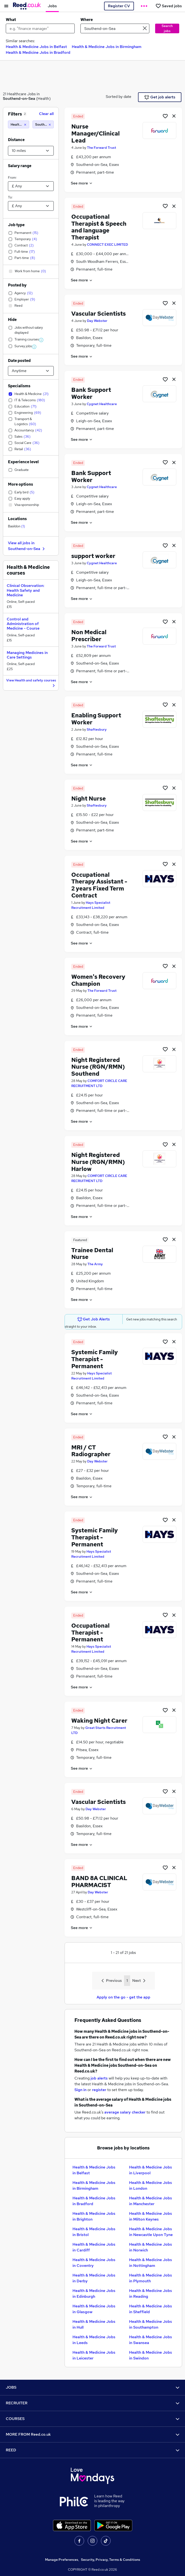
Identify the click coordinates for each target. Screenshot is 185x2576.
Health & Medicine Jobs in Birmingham (106, 46)
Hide (12, 319)
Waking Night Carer (99, 1720)
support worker (93, 556)
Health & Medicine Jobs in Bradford (38, 52)
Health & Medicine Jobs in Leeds (94, 2339)
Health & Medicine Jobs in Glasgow (94, 2309)
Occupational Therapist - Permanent (90, 1632)
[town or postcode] (114, 28)
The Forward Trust (101, 147)
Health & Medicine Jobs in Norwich (150, 2247)
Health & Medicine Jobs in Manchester (150, 2200)
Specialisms (19, 385)
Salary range (19, 165)
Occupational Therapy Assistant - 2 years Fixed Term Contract (99, 885)
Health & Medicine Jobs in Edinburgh (94, 2293)
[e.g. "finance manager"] (40, 28)
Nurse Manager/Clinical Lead (95, 133)
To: (10, 197)
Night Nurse (88, 798)
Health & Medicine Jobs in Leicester (94, 2355)
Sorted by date (118, 96)
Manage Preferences (61, 2559)
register (99, 2089)
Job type (16, 224)
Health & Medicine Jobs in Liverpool (150, 2170)
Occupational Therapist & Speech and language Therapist (98, 227)
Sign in (80, 2089)
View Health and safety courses (31, 683)
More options (20, 484)
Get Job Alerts (93, 1319)
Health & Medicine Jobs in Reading (150, 2293)
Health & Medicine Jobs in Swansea (150, 2339)
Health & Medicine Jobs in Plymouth (150, 2278)
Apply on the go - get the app (123, 1997)
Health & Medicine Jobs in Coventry (94, 2262)
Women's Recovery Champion (98, 980)
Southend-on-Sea (19, 98)
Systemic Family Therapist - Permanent (94, 1359)
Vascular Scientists (98, 313)
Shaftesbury (97, 729)
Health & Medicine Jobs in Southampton (150, 2324)
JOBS (92, 2387)
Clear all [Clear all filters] (46, 113)
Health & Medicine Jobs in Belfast (36, 46)
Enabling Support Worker (96, 719)
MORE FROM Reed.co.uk (92, 2434)
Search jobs (167, 28)
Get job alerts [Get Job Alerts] (159, 97)
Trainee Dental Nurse (92, 1253)
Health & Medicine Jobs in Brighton (94, 2216)
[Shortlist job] (165, 115)
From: (12, 177)
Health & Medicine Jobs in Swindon (150, 2355)
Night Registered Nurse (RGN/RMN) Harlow (98, 1162)
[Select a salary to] (31, 206)
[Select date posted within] (31, 371)
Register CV (119, 5)
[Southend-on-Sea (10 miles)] (43, 124)
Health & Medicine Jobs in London (150, 2185)
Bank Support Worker (91, 393)
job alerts (99, 2078)
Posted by (17, 285)
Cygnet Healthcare (102, 404)
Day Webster (97, 321)
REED (92, 2450)
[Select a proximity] (31, 151)
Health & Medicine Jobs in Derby (94, 2278)
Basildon (16, 526)
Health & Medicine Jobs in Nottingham (150, 2262)
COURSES (92, 2418)
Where (86, 19)
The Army (95, 1264)
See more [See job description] (82, 183)
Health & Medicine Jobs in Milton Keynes (150, 2216)
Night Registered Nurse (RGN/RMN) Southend (98, 1067)
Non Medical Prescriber (88, 635)
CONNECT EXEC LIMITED (107, 244)
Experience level (23, 461)
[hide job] (174, 115)
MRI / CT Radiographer (91, 1451)
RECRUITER (92, 2403)
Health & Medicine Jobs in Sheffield (150, 2309)
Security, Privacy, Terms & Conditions (110, 2559)
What (11, 19)
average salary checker (124, 2112)
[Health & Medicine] (18, 124)
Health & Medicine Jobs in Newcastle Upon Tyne (151, 2231)
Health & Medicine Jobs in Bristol (94, 2231)
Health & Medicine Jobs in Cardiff (94, 2247)
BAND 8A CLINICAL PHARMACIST (99, 1881)
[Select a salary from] (31, 186)
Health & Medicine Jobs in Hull (94, 2324)
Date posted (19, 360)
